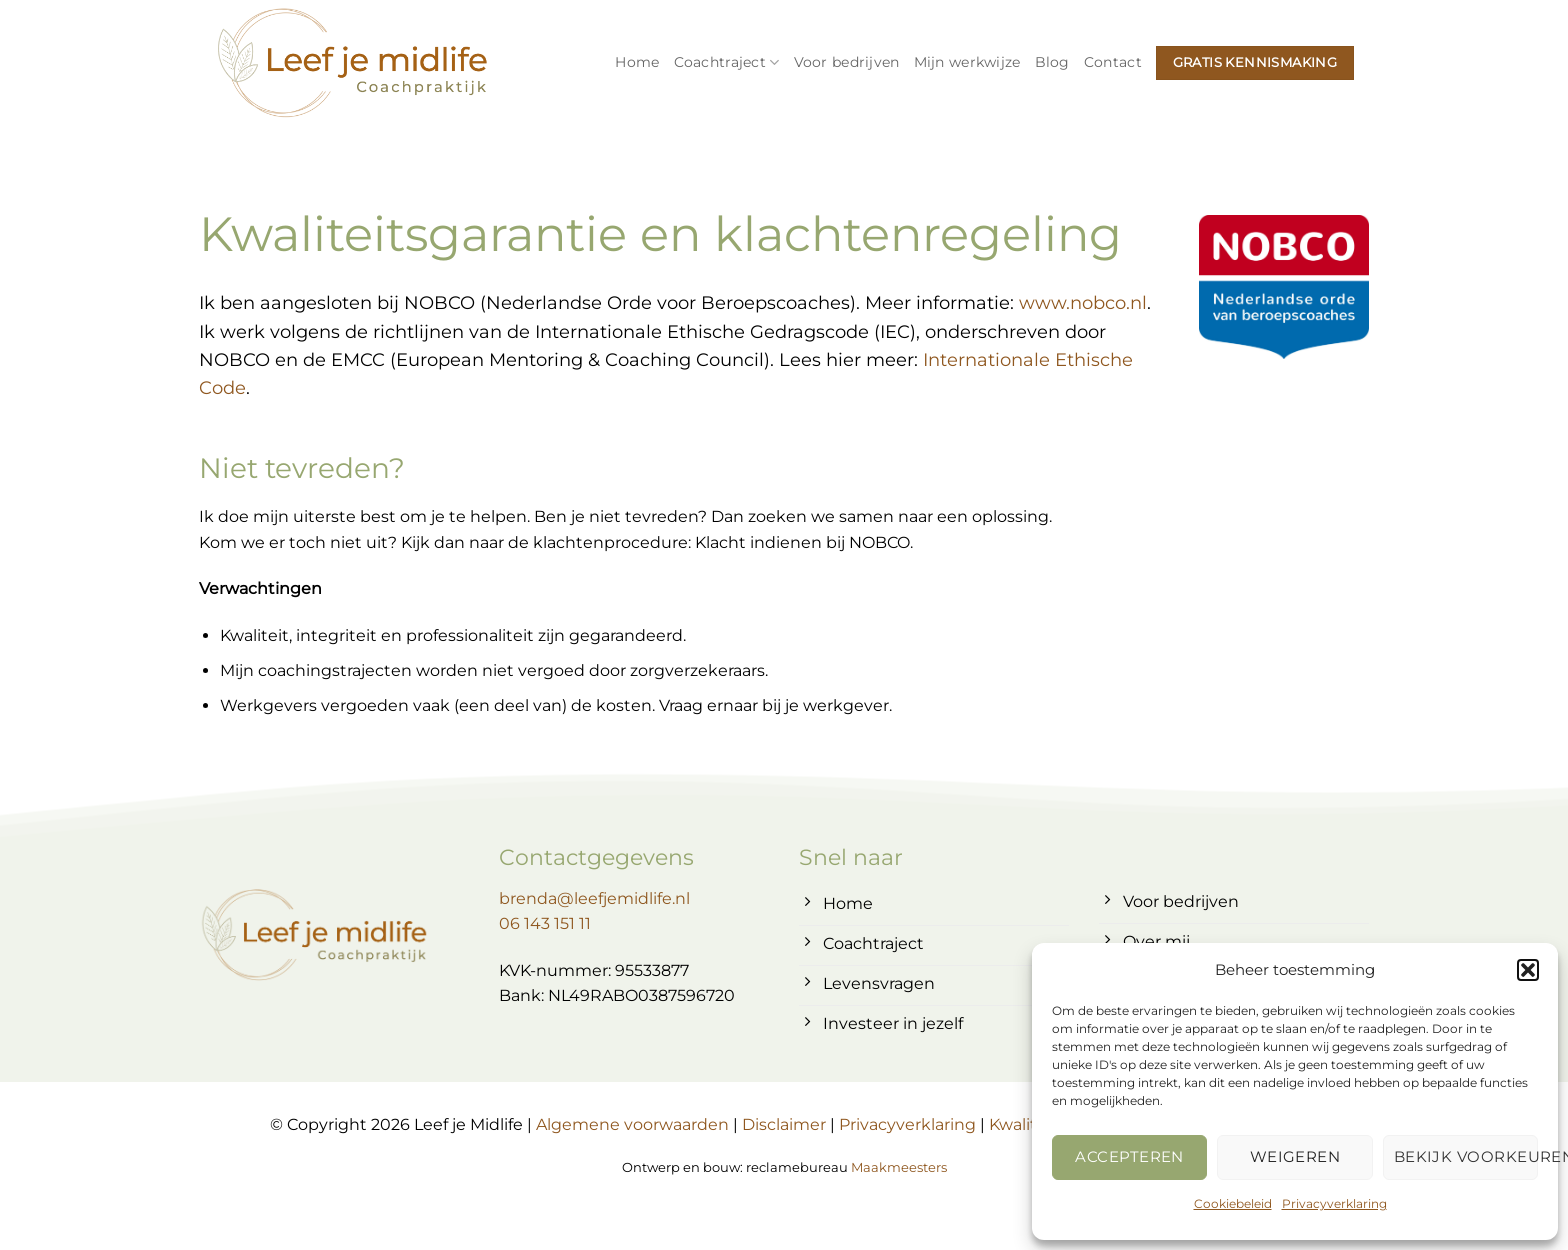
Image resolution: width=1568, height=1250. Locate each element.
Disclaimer (784, 1124)
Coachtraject (727, 62)
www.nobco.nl (1083, 302)
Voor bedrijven (847, 62)
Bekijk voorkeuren (1466, 1156)
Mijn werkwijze (967, 62)
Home (637, 62)
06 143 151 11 (545, 923)
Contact (1113, 62)
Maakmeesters (899, 1167)
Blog (1052, 62)
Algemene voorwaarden (632, 1124)
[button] (1528, 970)
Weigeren (1295, 1156)
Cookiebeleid (1233, 1203)
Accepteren (1129, 1156)
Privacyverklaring (1334, 1203)
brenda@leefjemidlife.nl (594, 898)
